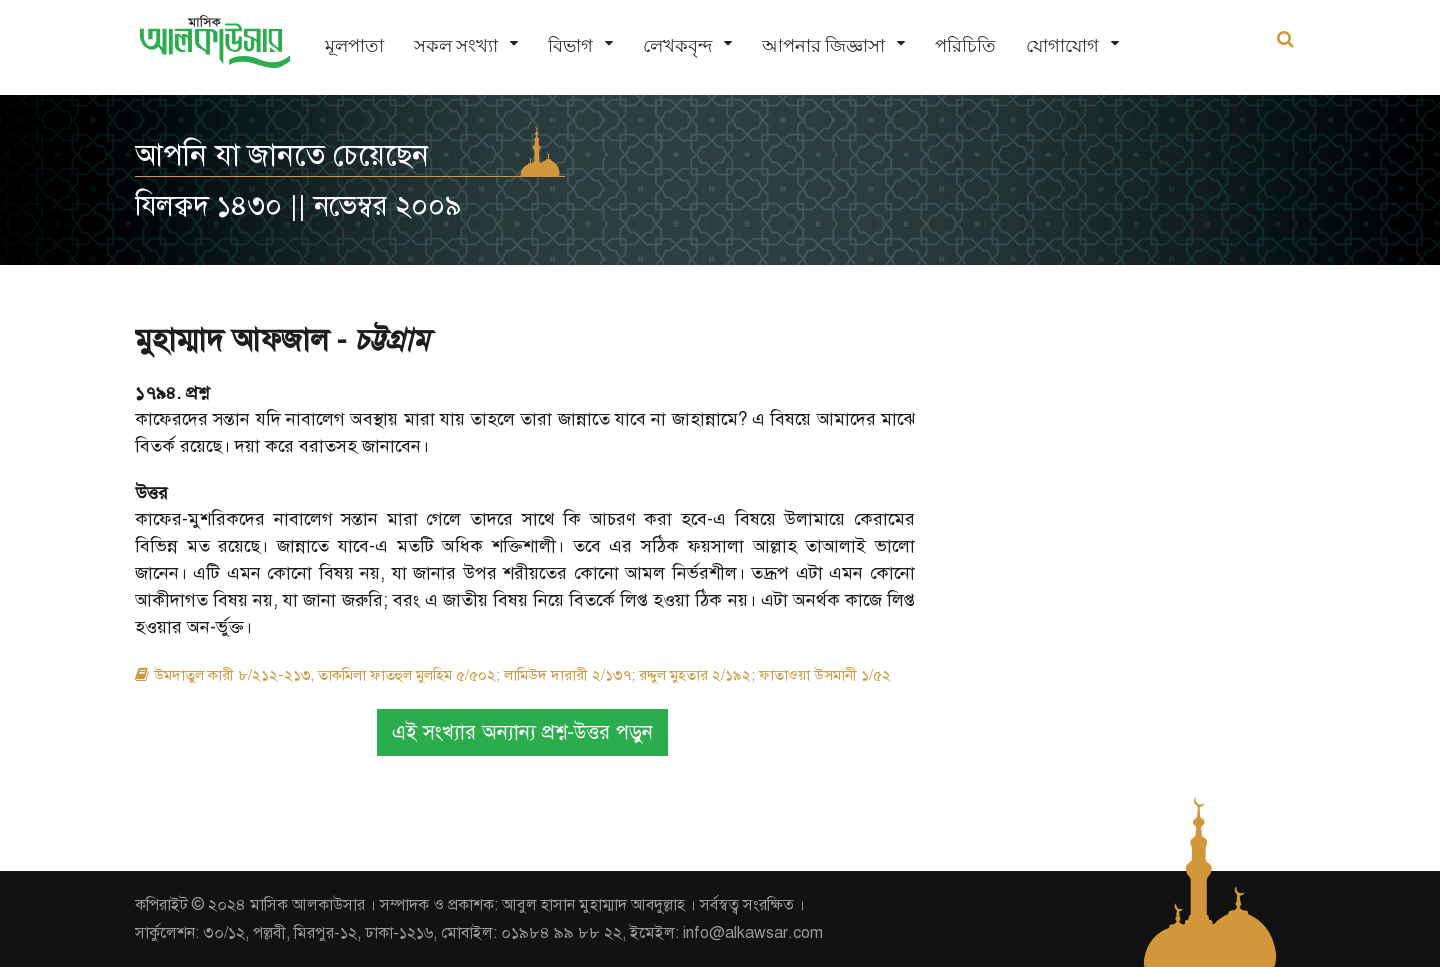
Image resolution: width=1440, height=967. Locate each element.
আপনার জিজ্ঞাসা (823, 45)
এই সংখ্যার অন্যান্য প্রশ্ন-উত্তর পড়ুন (522, 732)
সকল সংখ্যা (456, 45)
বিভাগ (570, 45)
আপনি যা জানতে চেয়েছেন (282, 155)
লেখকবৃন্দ (677, 45)
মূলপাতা (354, 45)
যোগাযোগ (1062, 45)
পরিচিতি (965, 45)
